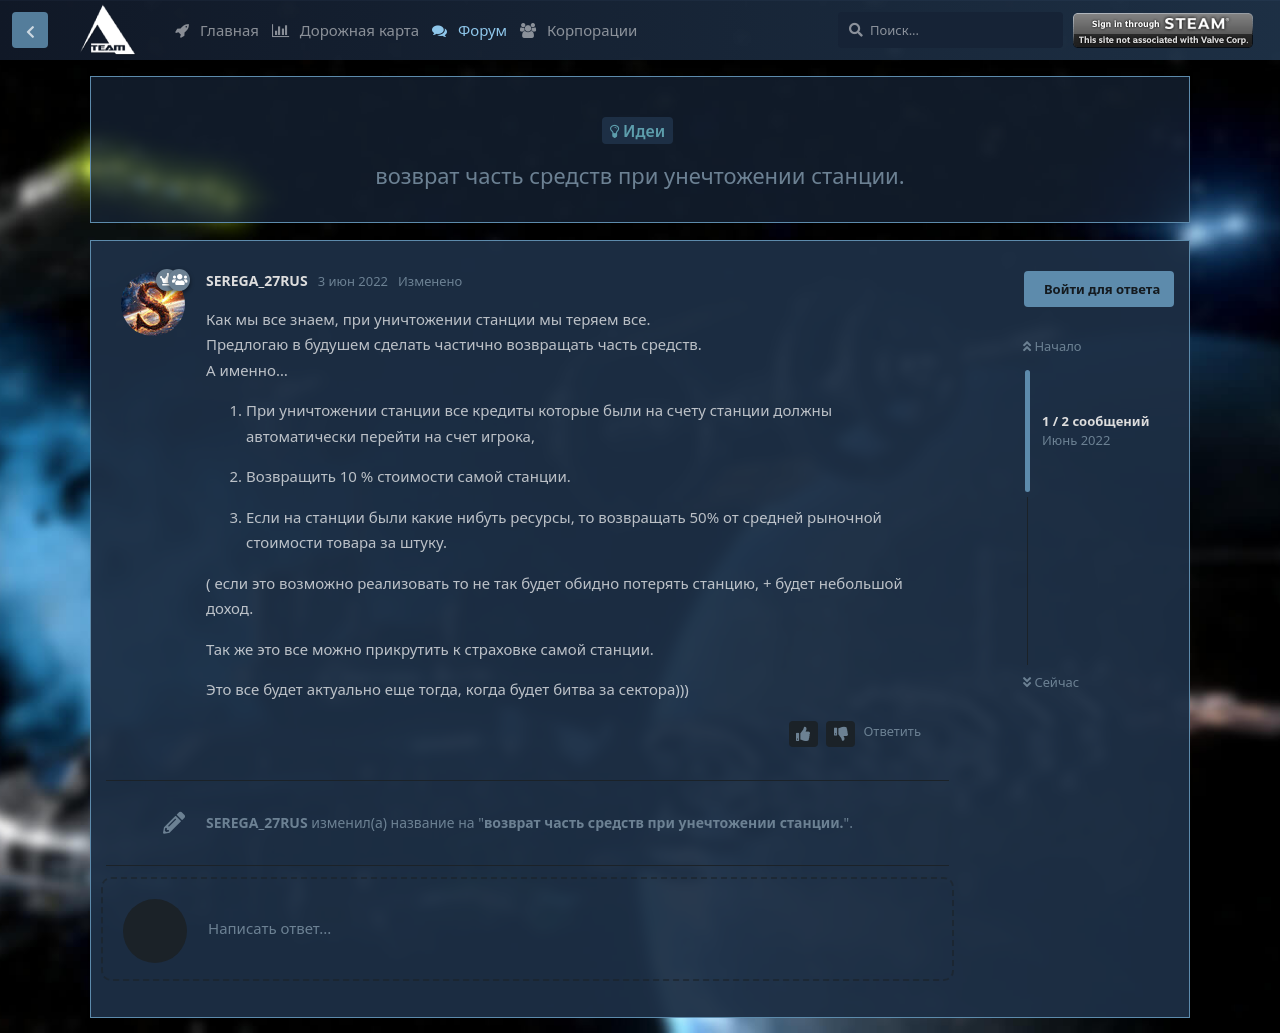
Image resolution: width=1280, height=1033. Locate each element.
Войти (1165, 31)
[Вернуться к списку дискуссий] (30, 30)
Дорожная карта (345, 30)
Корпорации (578, 30)
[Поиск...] (950, 30)
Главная (217, 30)
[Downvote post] (841, 734)
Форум (469, 30)
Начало (1052, 346)
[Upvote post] (804, 734)
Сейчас (1051, 682)
